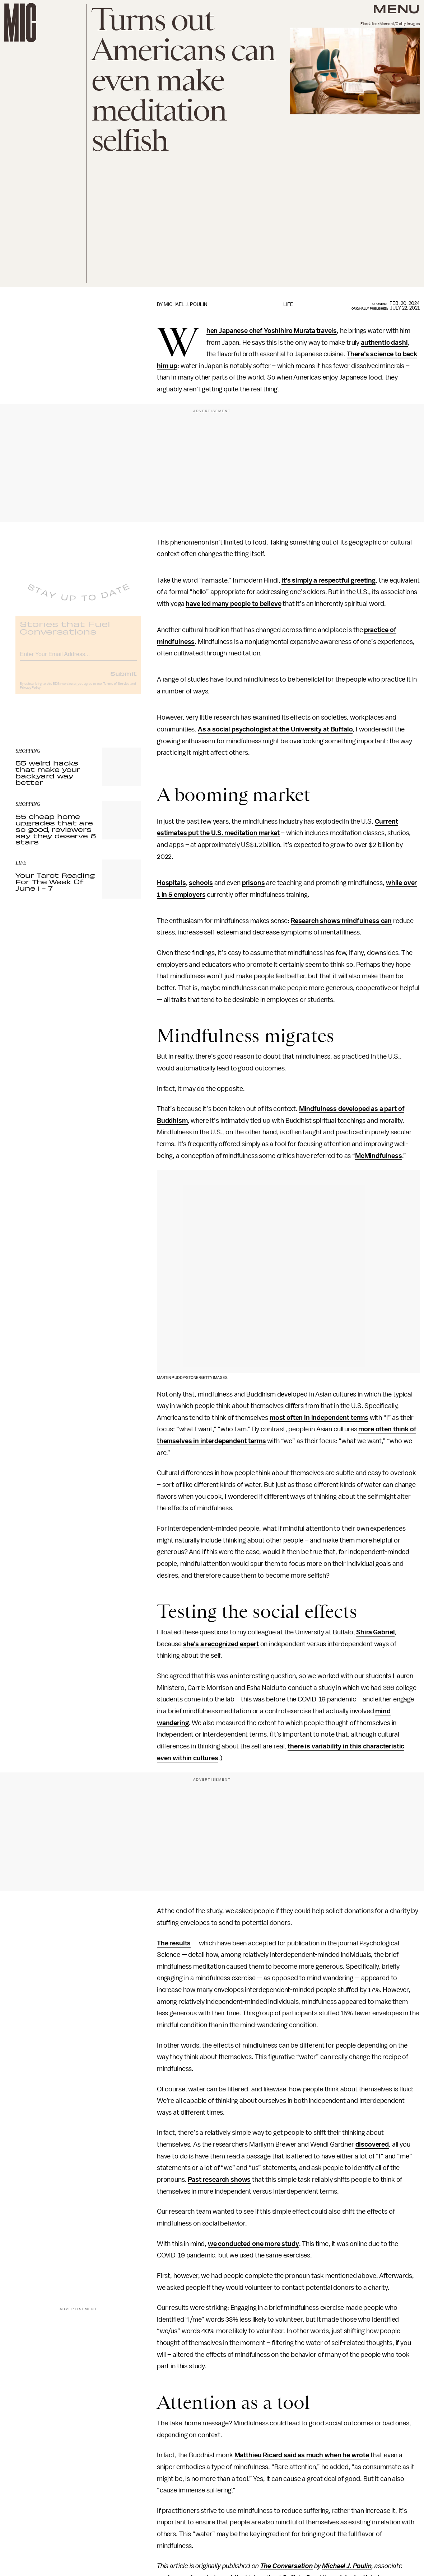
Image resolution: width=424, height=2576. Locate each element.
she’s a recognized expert (221, 1644)
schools (201, 882)
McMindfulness (378, 1155)
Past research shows (219, 2179)
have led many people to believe (233, 603)
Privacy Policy (30, 693)
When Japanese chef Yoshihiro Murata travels (271, 331)
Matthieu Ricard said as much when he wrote (301, 2455)
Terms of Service (116, 689)
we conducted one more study (253, 2243)
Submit (123, 678)
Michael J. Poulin (346, 2566)
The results (174, 1943)
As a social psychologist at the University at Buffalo (275, 729)
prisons (253, 882)
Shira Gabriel (375, 1632)
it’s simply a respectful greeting (328, 580)
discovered (372, 2144)
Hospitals (171, 882)
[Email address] (78, 658)
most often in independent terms (319, 1417)
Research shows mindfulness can (341, 920)
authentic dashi (384, 342)
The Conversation (286, 2566)
